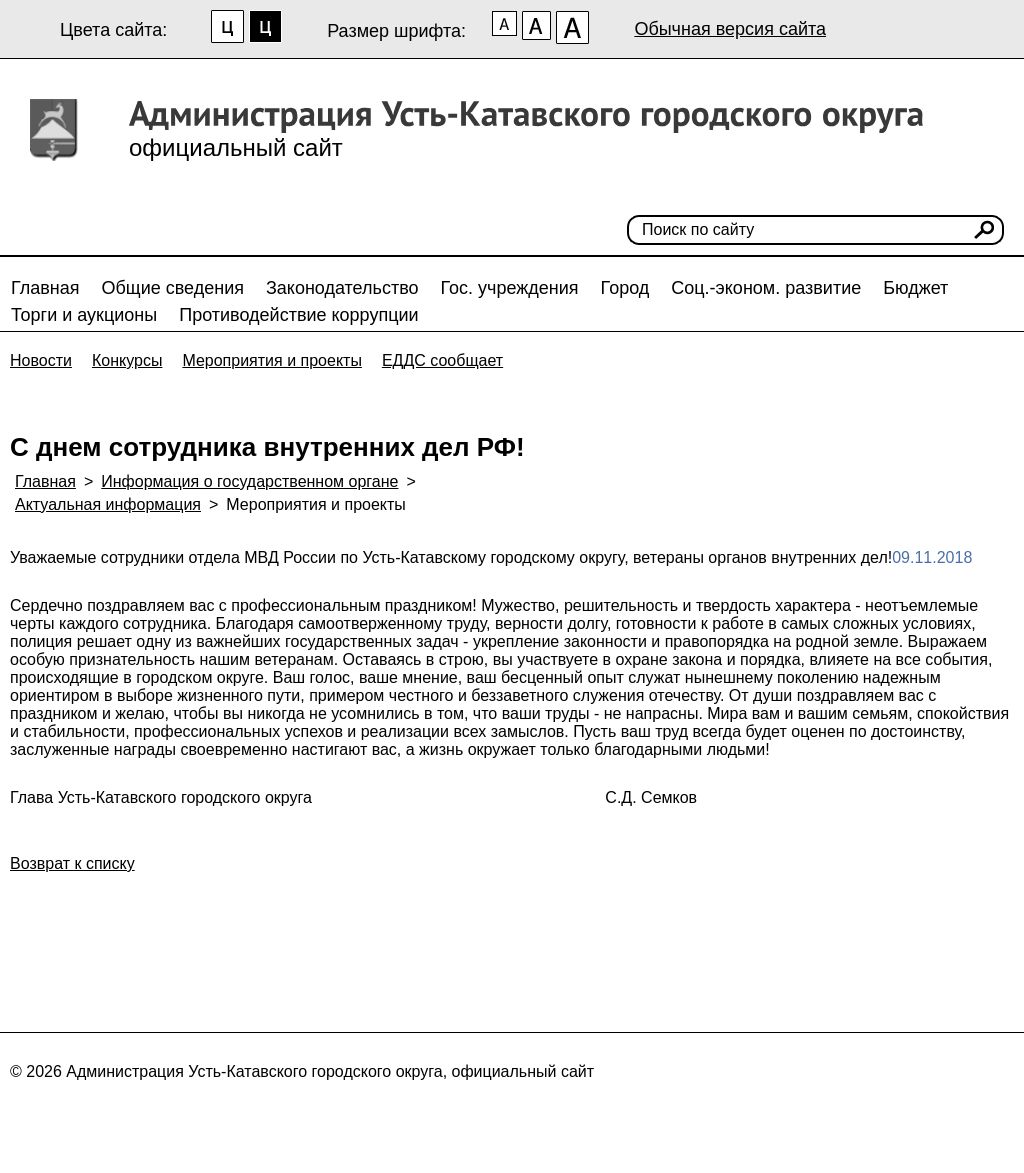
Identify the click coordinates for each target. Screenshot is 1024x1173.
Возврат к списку (72, 863)
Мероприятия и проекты (272, 360)
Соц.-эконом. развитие (766, 288)
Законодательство (342, 288)
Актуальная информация (108, 504)
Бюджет (915, 288)
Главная (45, 288)
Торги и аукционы (84, 315)
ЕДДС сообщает (442, 360)
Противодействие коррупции (298, 315)
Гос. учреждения (510, 288)
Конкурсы (127, 360)
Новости (41, 360)
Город (625, 288)
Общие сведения (173, 288)
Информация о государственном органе (249, 481)
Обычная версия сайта (730, 29)
